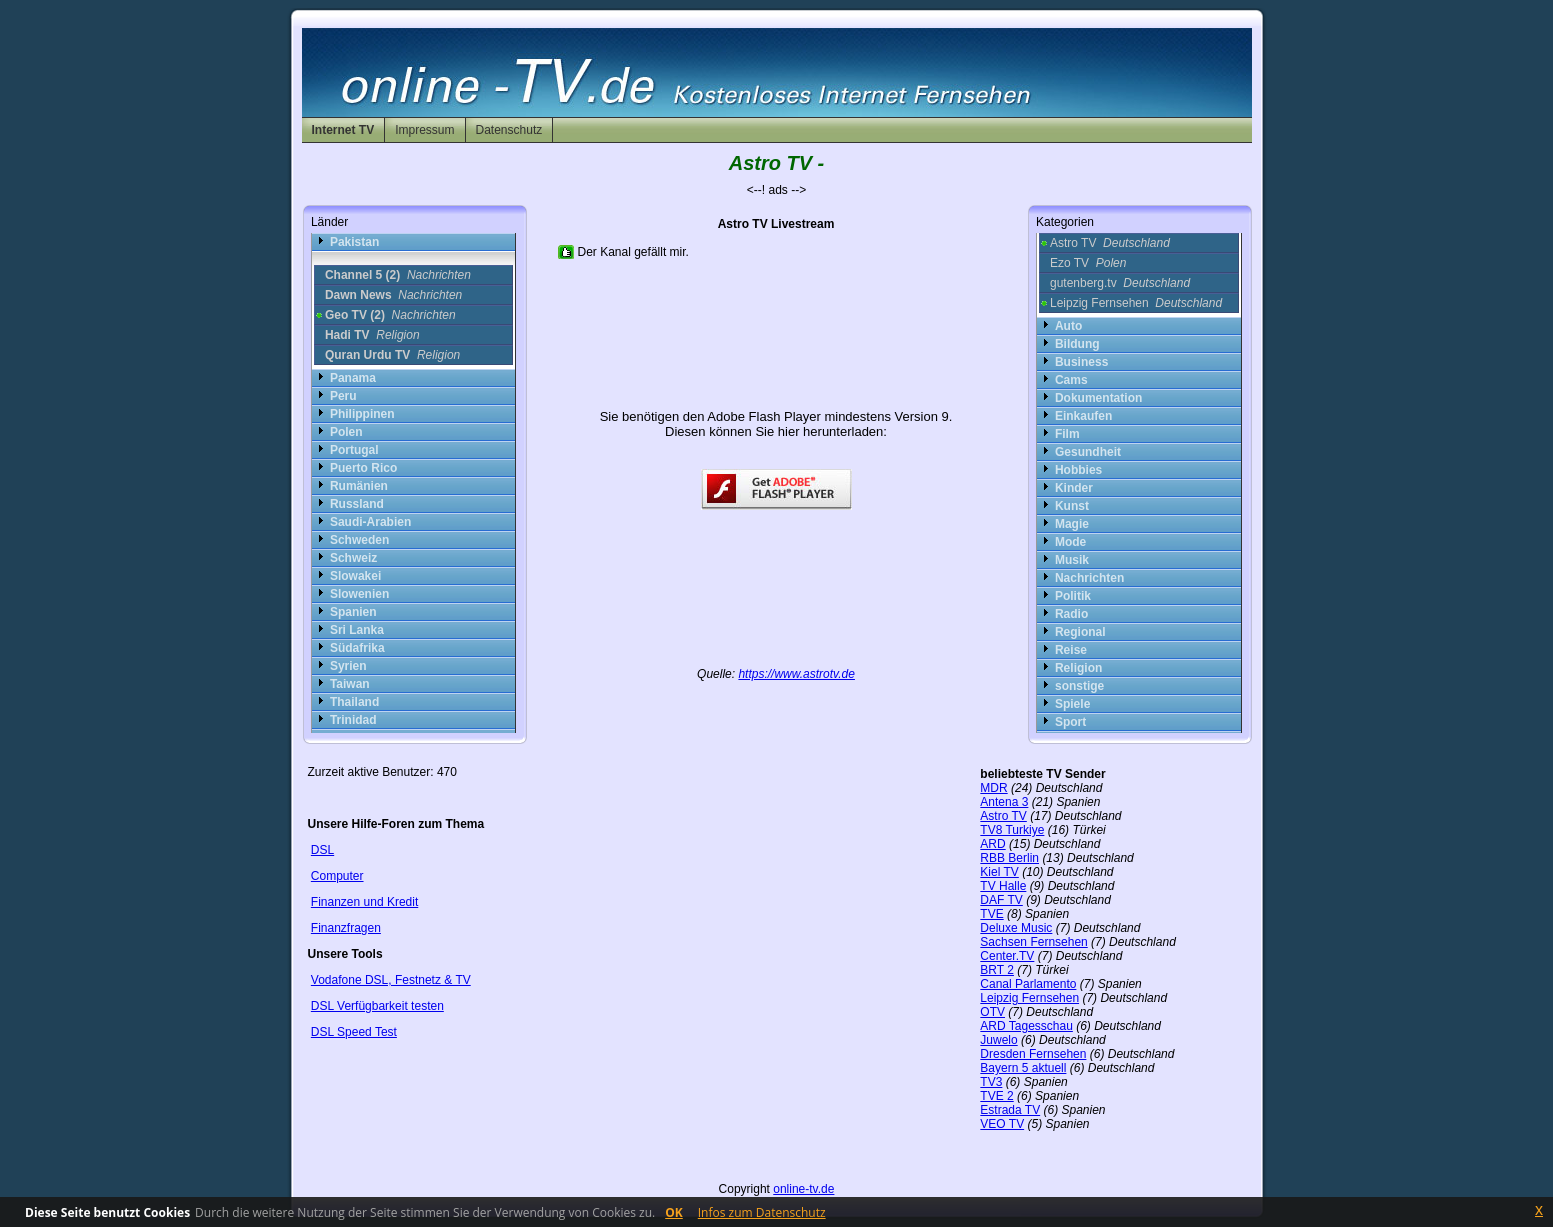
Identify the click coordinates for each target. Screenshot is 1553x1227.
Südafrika (357, 648)
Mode (1070, 542)
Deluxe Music (1016, 928)
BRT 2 (997, 970)
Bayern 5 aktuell (1023, 1068)
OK (674, 1212)
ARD (992, 844)
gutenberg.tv (1120, 283)
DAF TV (1001, 900)
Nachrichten (1089, 578)
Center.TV (1007, 956)
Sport (1070, 722)
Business (1081, 362)
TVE (991, 914)
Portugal (354, 450)
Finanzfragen (346, 928)
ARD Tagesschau (1026, 1026)
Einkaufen (1083, 416)
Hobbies (1078, 470)
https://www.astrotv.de (796, 674)
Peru (343, 396)
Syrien (348, 666)
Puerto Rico (363, 468)
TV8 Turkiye (1012, 830)
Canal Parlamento (1028, 984)
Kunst (1072, 506)
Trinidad (353, 720)
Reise (1071, 650)
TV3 (991, 1082)
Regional (1080, 632)
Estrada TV (1010, 1110)
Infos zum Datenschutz (762, 1212)
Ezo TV (1088, 263)
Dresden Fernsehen (1033, 1054)
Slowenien (359, 594)
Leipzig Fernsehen (1136, 303)
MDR (993, 788)
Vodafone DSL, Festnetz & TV (391, 980)
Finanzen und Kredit (364, 902)
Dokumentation (1098, 398)
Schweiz (353, 558)
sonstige (1079, 686)
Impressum (424, 130)
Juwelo (998, 1040)
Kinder (1074, 488)
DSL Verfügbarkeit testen (377, 1006)
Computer (337, 876)
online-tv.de (803, 1189)
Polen (346, 432)
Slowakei (355, 576)
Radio (1071, 614)
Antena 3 (1004, 802)
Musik (1072, 560)
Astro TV (1110, 243)
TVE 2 (996, 1096)
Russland (357, 504)
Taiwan (350, 684)
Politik (1073, 596)
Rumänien (359, 486)
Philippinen (362, 414)
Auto (1068, 326)
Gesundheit (1088, 452)
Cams (1071, 380)
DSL (322, 850)
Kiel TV (999, 872)
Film (1067, 434)
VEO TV (1002, 1124)
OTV (992, 1012)
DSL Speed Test (354, 1032)
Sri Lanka (357, 630)
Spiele (1072, 704)
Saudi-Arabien (370, 522)
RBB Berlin (1009, 858)
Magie (1072, 524)
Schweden (359, 540)
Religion (1078, 668)
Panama (353, 378)
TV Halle (1003, 886)
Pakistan (354, 242)
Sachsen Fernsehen (1033, 942)
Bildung (1077, 344)
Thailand (354, 702)
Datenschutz (509, 130)
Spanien (353, 612)
